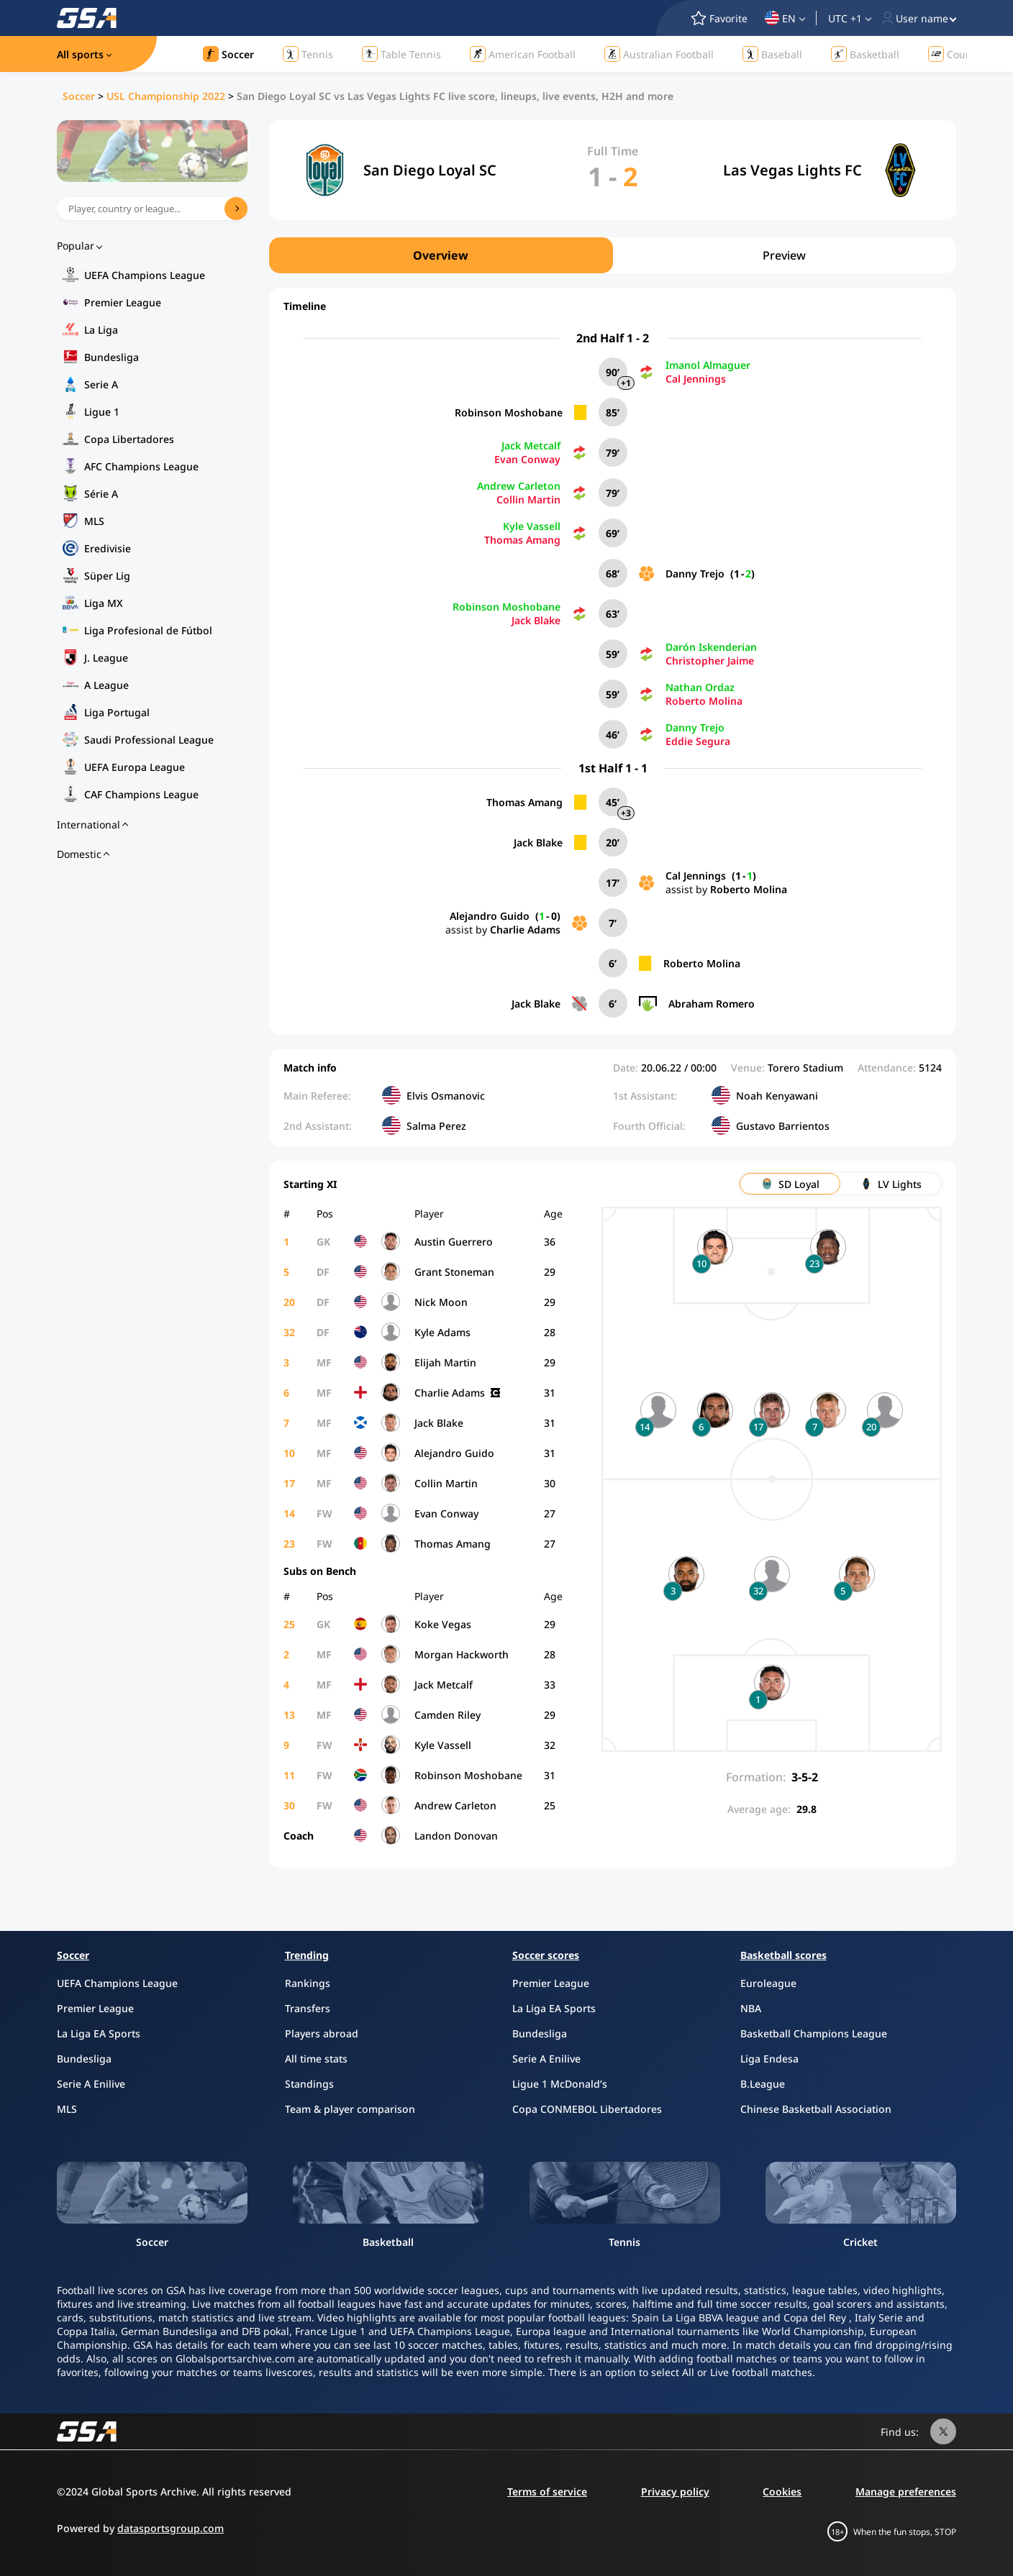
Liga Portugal (117, 712)
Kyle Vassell (531, 526)
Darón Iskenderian (711, 647)
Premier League (122, 302)
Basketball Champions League (813, 2033)
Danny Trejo (695, 573)
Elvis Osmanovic (445, 1095)
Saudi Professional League (149, 739)
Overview (440, 255)
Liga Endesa (769, 2058)
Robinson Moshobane (509, 412)
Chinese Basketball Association (815, 2109)
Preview (784, 255)
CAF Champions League (141, 794)
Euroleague (768, 1983)
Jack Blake (536, 620)
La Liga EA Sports (98, 2033)
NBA (750, 2008)
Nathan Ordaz (700, 687)
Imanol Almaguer (708, 365)
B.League (762, 2084)
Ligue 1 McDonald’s (559, 2084)
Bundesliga (111, 357)
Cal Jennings (696, 378)
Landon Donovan (456, 1835)
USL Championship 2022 (165, 96)
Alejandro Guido (490, 916)
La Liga (101, 330)
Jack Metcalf (530, 445)
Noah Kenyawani (777, 1095)
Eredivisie (107, 548)
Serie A (101, 384)
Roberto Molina (704, 701)
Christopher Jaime (710, 660)
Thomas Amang (522, 540)
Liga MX (103, 603)
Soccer (79, 96)
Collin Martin (528, 499)
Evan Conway (527, 459)
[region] (612, 255)
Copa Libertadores (129, 439)
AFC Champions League (141, 466)
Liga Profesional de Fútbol (148, 630)
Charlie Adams (525, 929)
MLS (94, 521)
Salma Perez (436, 1126)
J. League (106, 657)
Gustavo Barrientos (783, 1126)
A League (106, 685)
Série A (101, 494)
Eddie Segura (698, 741)
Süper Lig (107, 576)
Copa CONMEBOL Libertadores (587, 2109)
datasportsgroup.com (170, 2528)
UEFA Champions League (144, 275)
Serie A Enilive (91, 2084)
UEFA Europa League (134, 767)
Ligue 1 (101, 412)
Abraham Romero (711, 1003)
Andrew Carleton (518, 486)
